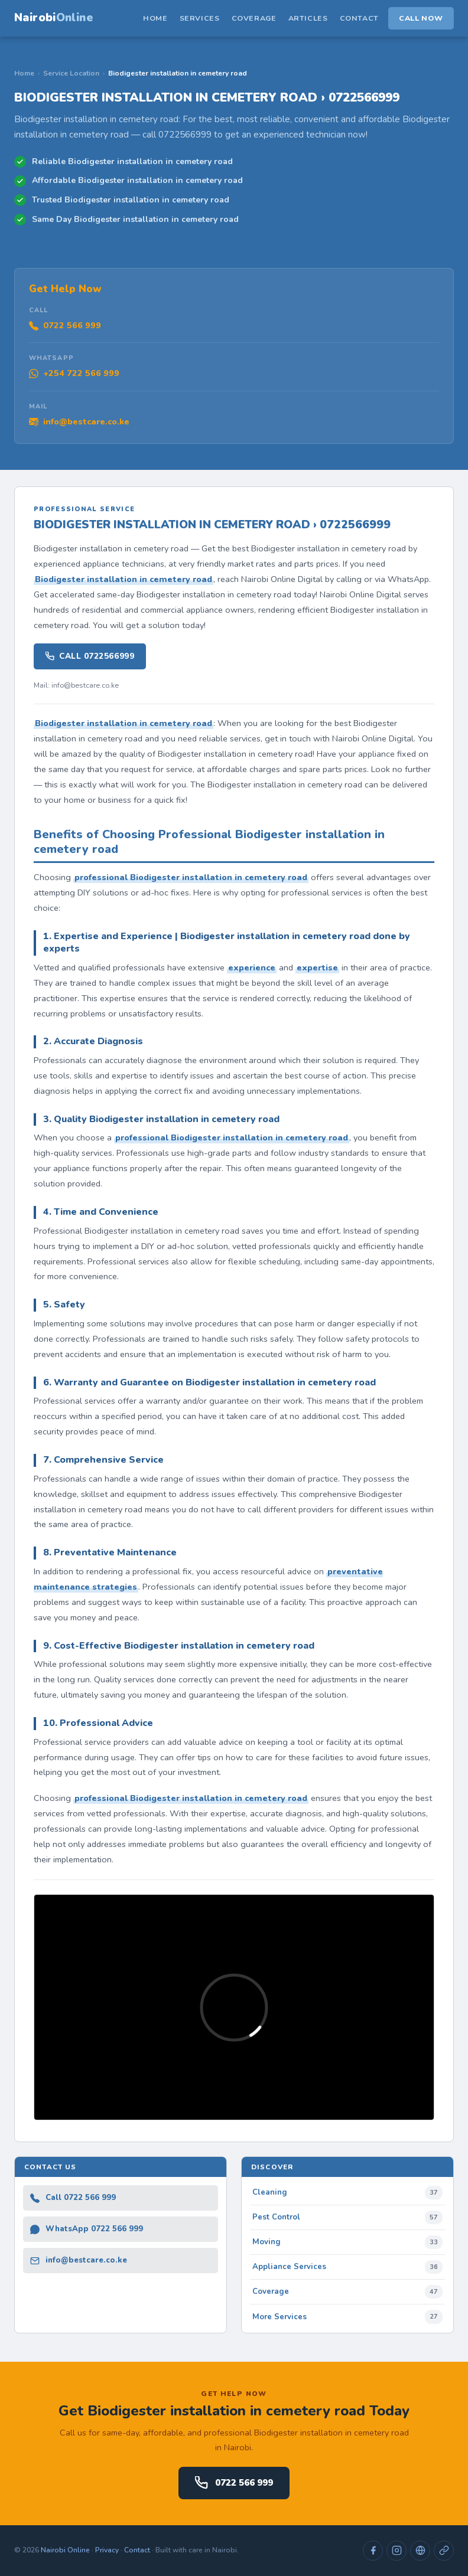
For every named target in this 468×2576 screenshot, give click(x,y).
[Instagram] (396, 2551)
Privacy (107, 2550)
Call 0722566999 (90, 656)
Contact (359, 18)
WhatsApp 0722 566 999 (86, 2229)
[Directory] (444, 2551)
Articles (308, 18)
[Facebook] (373, 2551)
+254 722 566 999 (74, 373)
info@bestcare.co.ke (79, 421)
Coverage (254, 18)
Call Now (421, 18)
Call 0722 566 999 (73, 2197)
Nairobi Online (65, 2550)
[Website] (420, 2551)
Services (200, 18)
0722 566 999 (65, 325)
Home (155, 18)
